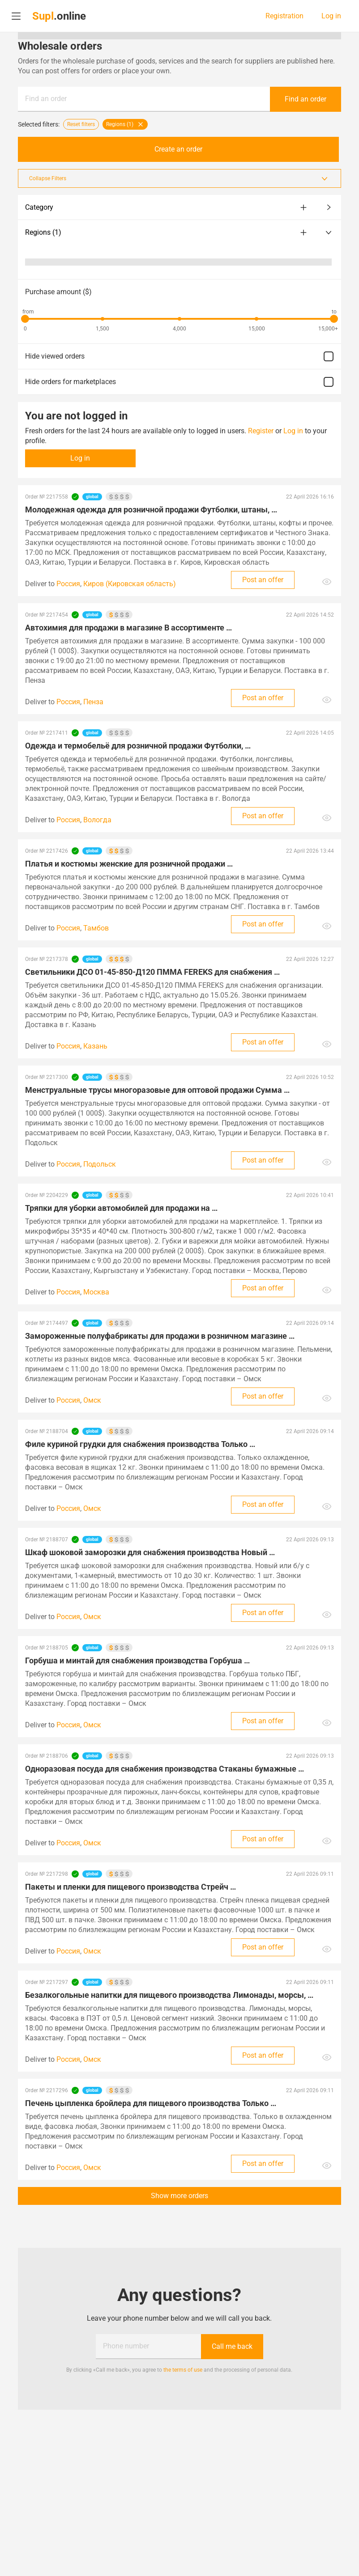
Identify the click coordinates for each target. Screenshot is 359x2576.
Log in (331, 16)
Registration (284, 16)
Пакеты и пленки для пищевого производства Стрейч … (130, 1886)
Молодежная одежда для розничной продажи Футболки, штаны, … (151, 509)
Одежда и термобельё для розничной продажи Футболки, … (138, 745)
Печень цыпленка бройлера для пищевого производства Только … (150, 2103)
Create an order (179, 149)
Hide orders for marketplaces (179, 381)
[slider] (25, 319)
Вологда (97, 820)
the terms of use (182, 2370)
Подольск (99, 1164)
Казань (95, 1046)
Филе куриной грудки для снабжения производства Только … (140, 1444)
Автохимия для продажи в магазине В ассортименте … (128, 627)
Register (261, 431)
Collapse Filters (179, 178)
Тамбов (96, 928)
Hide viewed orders (179, 356)
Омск (92, 1400)
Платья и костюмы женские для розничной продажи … (129, 863)
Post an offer (262, 579)
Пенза (93, 702)
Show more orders (179, 2195)
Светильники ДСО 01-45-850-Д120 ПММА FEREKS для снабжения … (152, 972)
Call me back (232, 2346)
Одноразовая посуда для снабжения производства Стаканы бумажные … (164, 1768)
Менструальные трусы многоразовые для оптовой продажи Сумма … (157, 1090)
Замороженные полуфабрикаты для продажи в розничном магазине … (160, 1336)
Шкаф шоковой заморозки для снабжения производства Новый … (150, 1552)
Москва (96, 1292)
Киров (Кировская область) (129, 583)
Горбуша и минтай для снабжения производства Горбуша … (137, 1660)
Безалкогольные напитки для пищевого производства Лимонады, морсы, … (169, 1995)
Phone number (126, 2346)
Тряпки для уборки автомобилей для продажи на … (121, 1208)
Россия (68, 583)
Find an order (46, 98)
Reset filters (81, 124)
